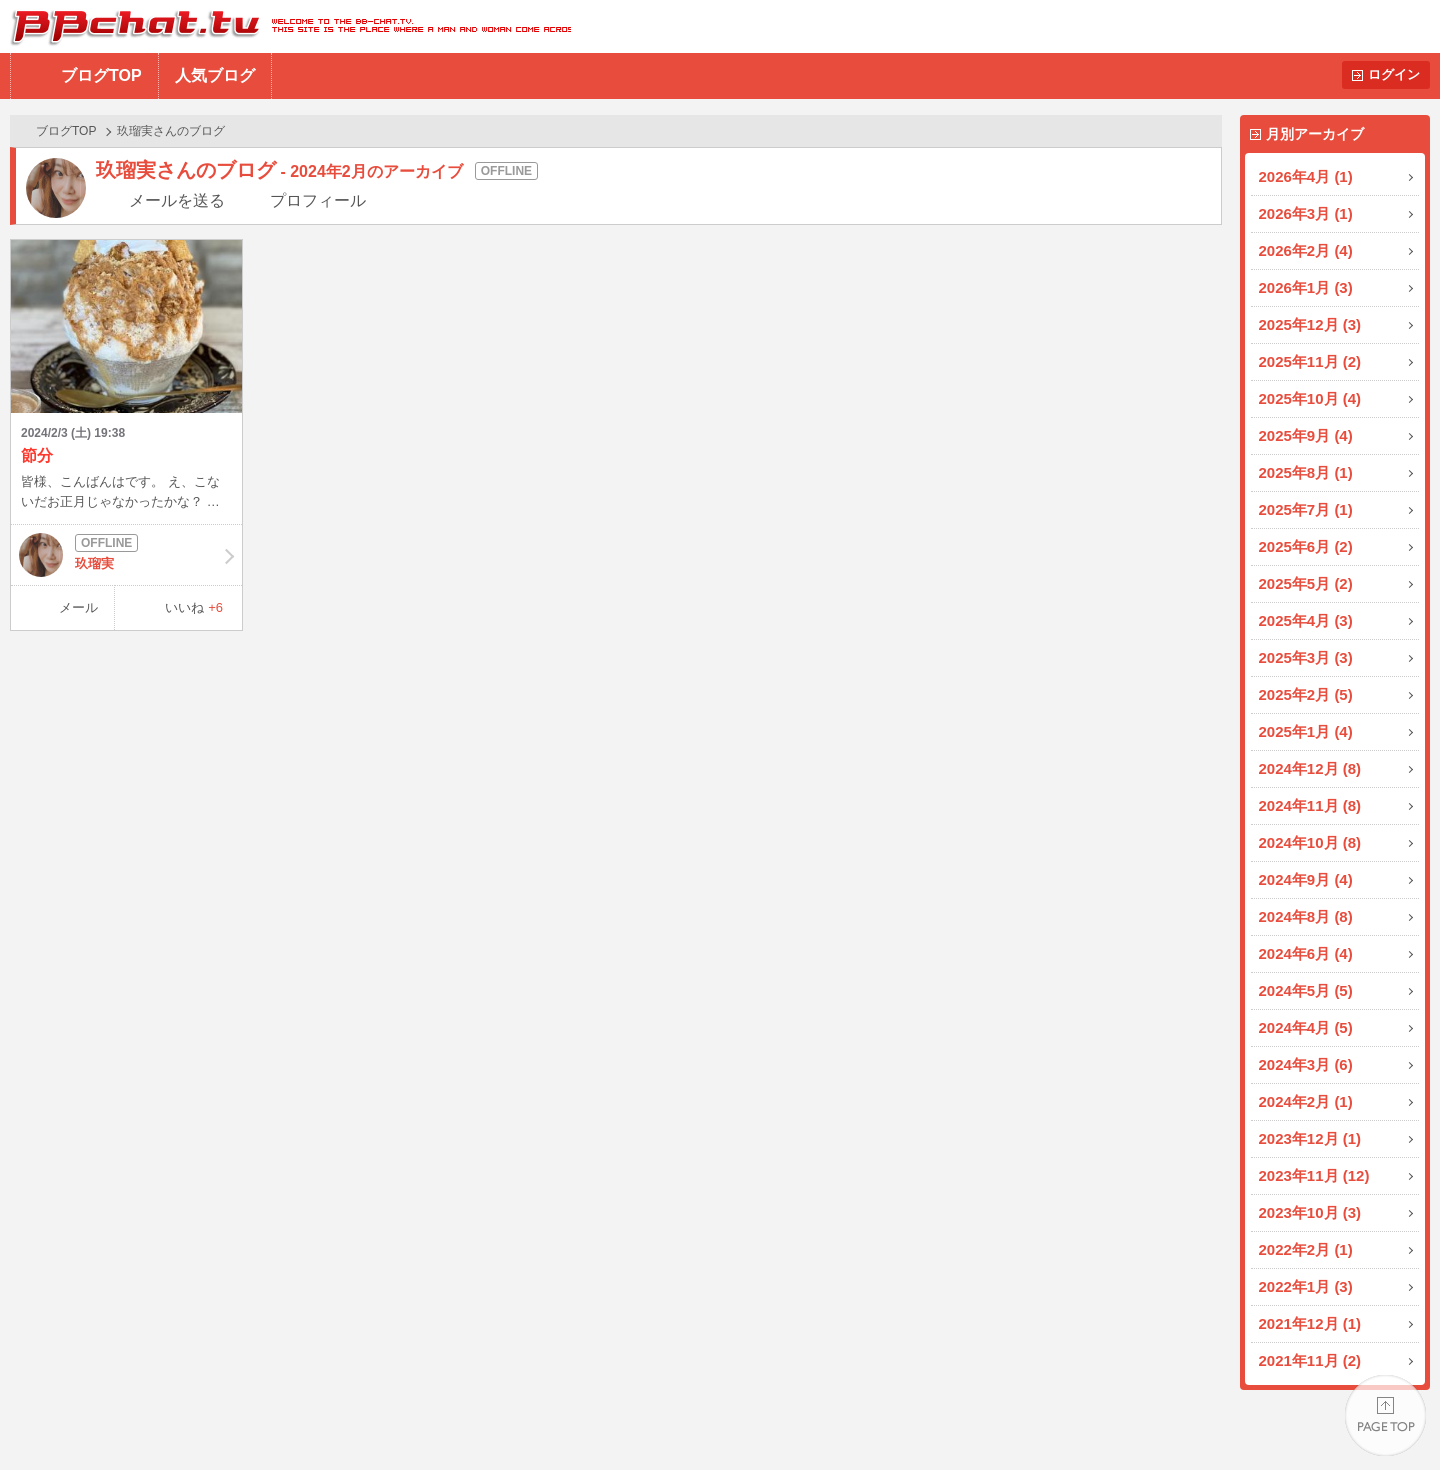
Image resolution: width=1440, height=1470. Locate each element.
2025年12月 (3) (1310, 324)
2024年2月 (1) (1306, 1101)
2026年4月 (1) (1306, 176)
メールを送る (177, 200)
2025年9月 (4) (1306, 435)
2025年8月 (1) (1306, 472)
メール (78, 607)
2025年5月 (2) (1306, 583)
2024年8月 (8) (1306, 916)
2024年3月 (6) (1306, 1064)
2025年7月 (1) (1306, 509)
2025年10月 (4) (1310, 398)
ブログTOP (101, 75)
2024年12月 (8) (1310, 768)
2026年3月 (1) (1306, 213)
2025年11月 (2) (1310, 361)
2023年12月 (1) (1310, 1138)
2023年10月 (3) (1310, 1212)
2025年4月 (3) (1306, 620)
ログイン (1394, 74)
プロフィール (318, 200)
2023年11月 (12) (1314, 1175)
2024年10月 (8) (1310, 842)
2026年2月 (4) (1306, 250)
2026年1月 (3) (1306, 287)
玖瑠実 (126, 555)
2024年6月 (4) (1306, 953)
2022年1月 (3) (1306, 1286)
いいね (194, 607)
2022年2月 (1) (1306, 1249)
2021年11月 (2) (1310, 1360)
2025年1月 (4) (1306, 731)
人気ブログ (215, 75)
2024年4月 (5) (1306, 1027)
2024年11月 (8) (1310, 805)
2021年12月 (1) (1310, 1323)
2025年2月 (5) (1306, 694)
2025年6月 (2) (1306, 546)
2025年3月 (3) (1306, 657)
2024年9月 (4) (1306, 879)
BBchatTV (285, 26)
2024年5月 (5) (1306, 990)
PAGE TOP (1385, 1415)
